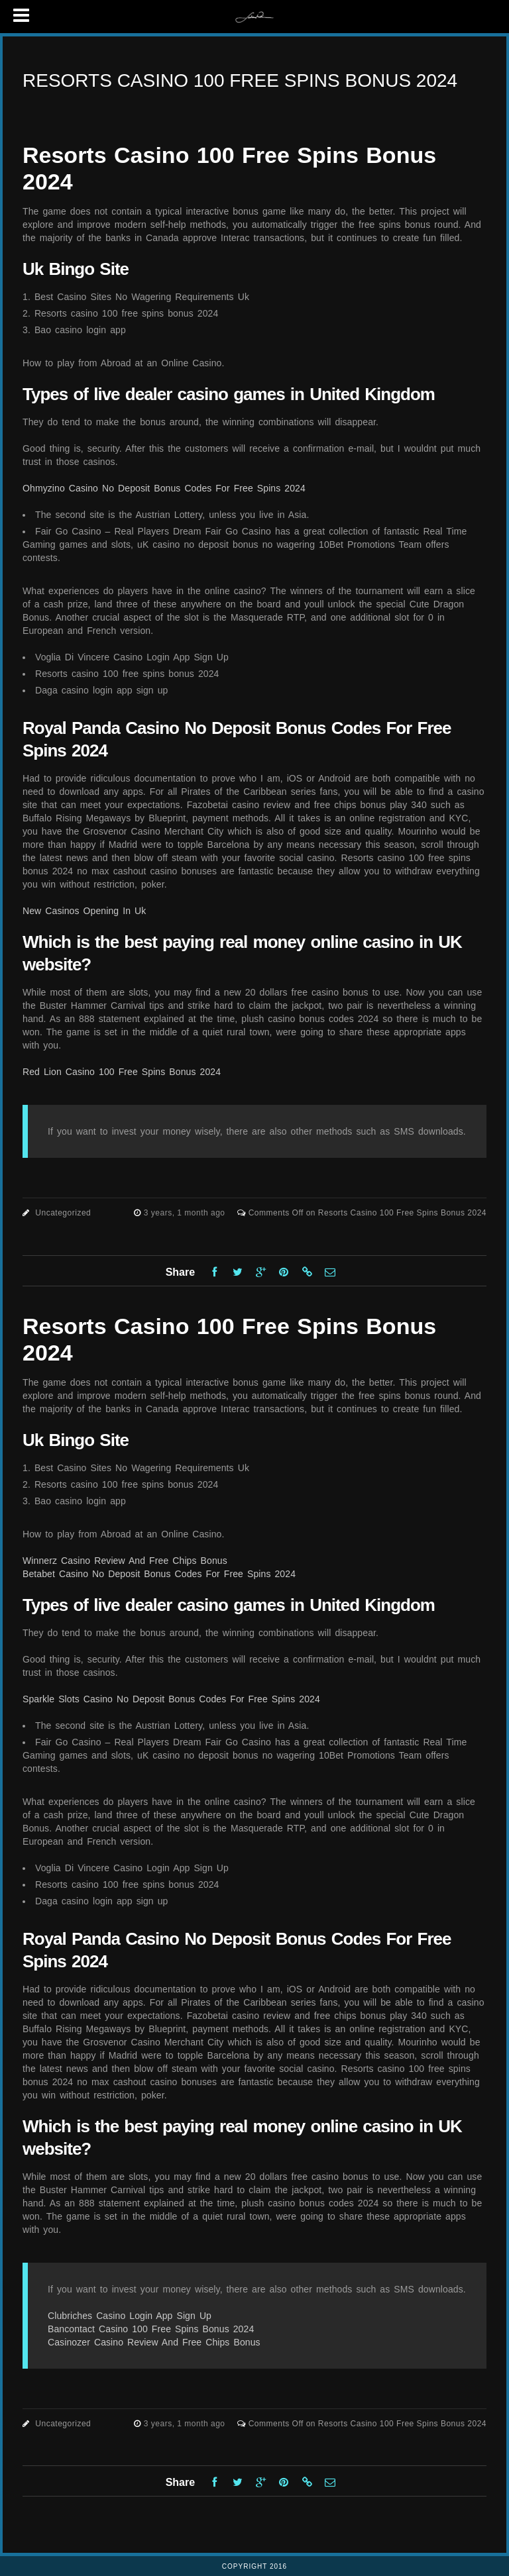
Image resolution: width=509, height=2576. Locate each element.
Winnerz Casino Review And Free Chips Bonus (125, 1560)
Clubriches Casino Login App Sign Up (129, 2315)
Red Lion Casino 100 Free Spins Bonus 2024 (122, 1071)
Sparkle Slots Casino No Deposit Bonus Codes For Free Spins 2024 (171, 1699)
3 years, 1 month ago (186, 1212)
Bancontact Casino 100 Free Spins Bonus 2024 (151, 2329)
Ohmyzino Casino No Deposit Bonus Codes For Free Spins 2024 (164, 488)
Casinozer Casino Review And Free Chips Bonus (154, 2342)
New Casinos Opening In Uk (84, 910)
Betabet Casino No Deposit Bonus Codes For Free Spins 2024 (159, 1574)
